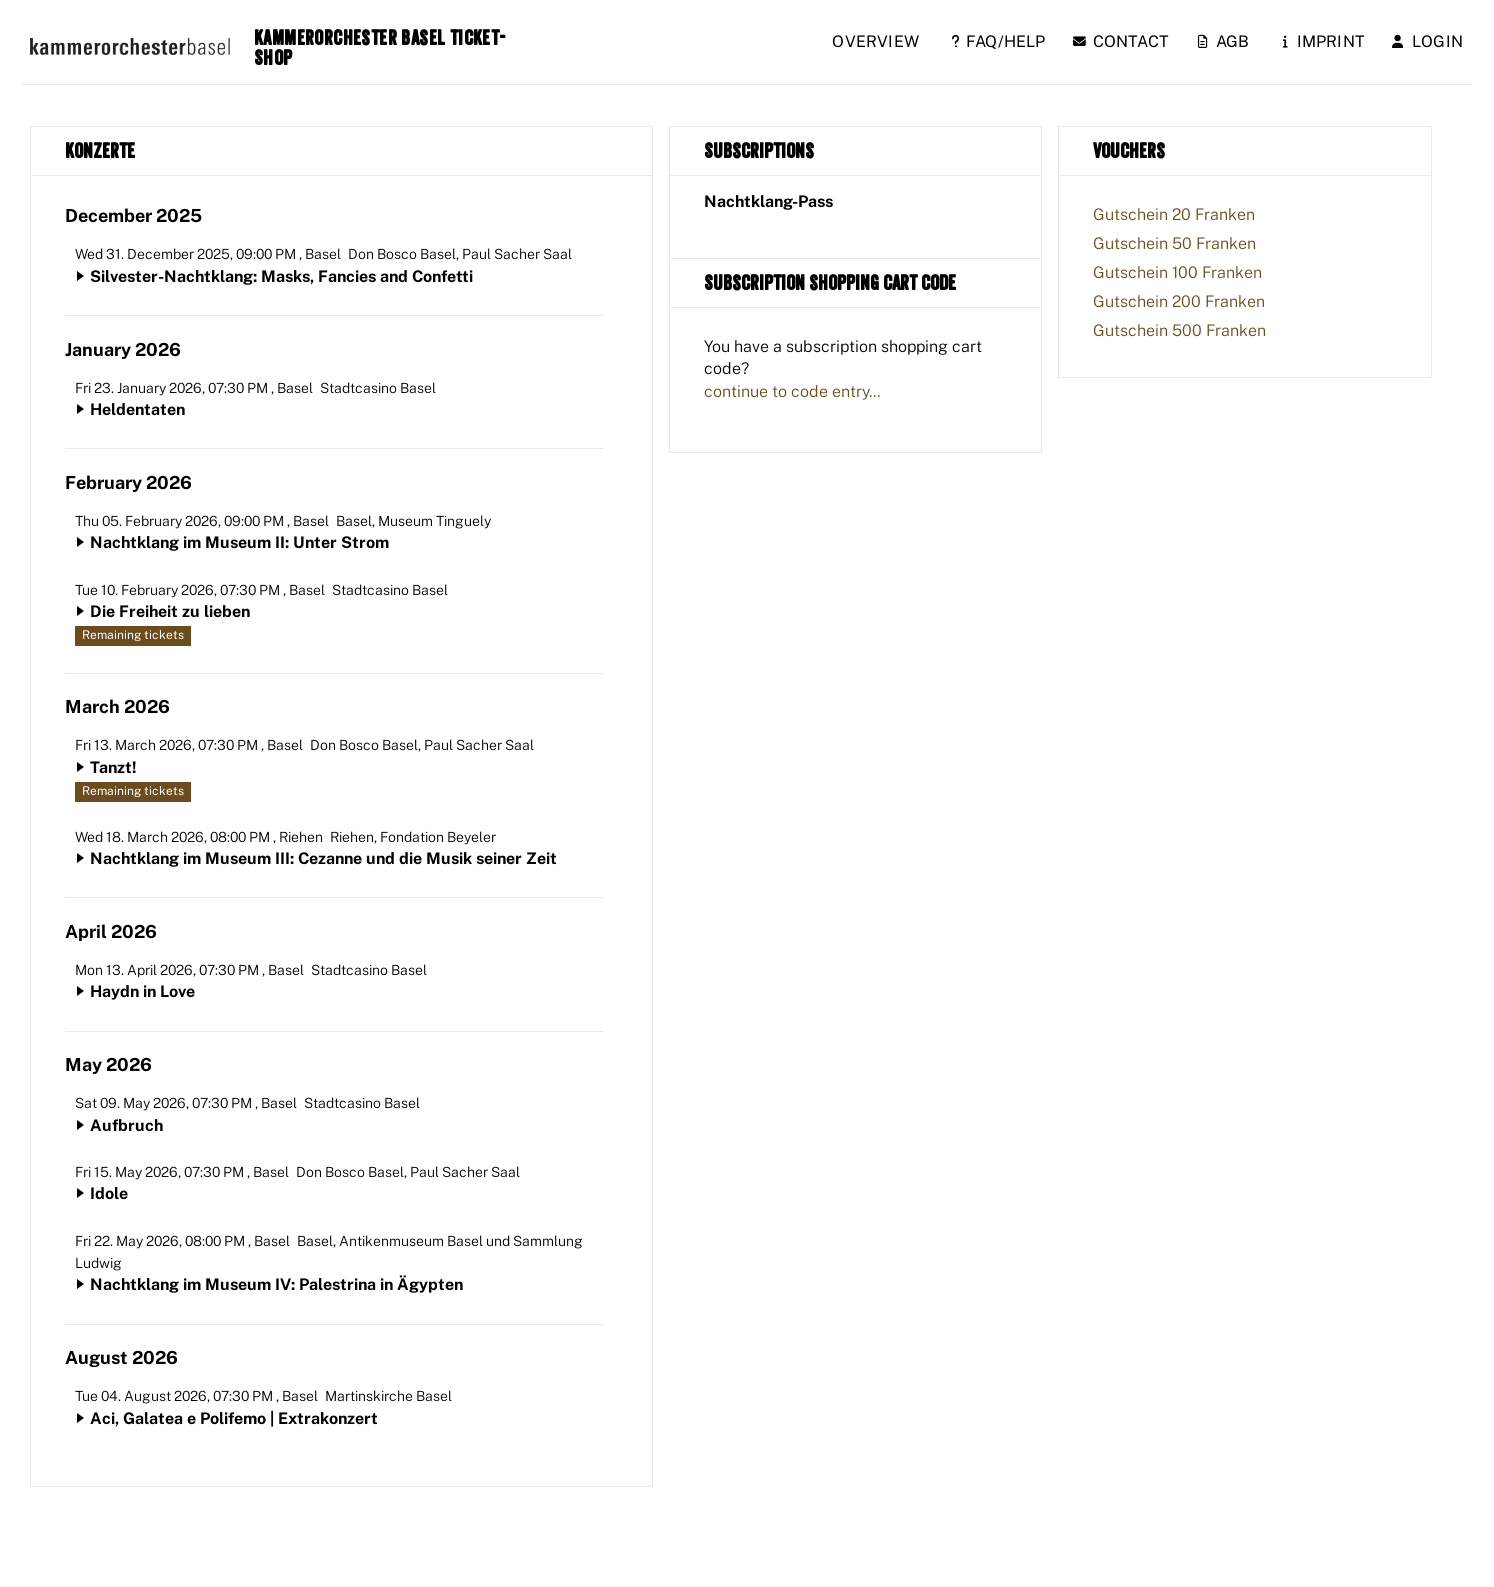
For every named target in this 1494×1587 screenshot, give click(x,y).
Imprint (1324, 41)
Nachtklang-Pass (768, 201)
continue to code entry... (792, 391)
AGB (1224, 41)
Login (1427, 41)
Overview (875, 41)
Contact (1121, 41)
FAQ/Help (998, 41)
